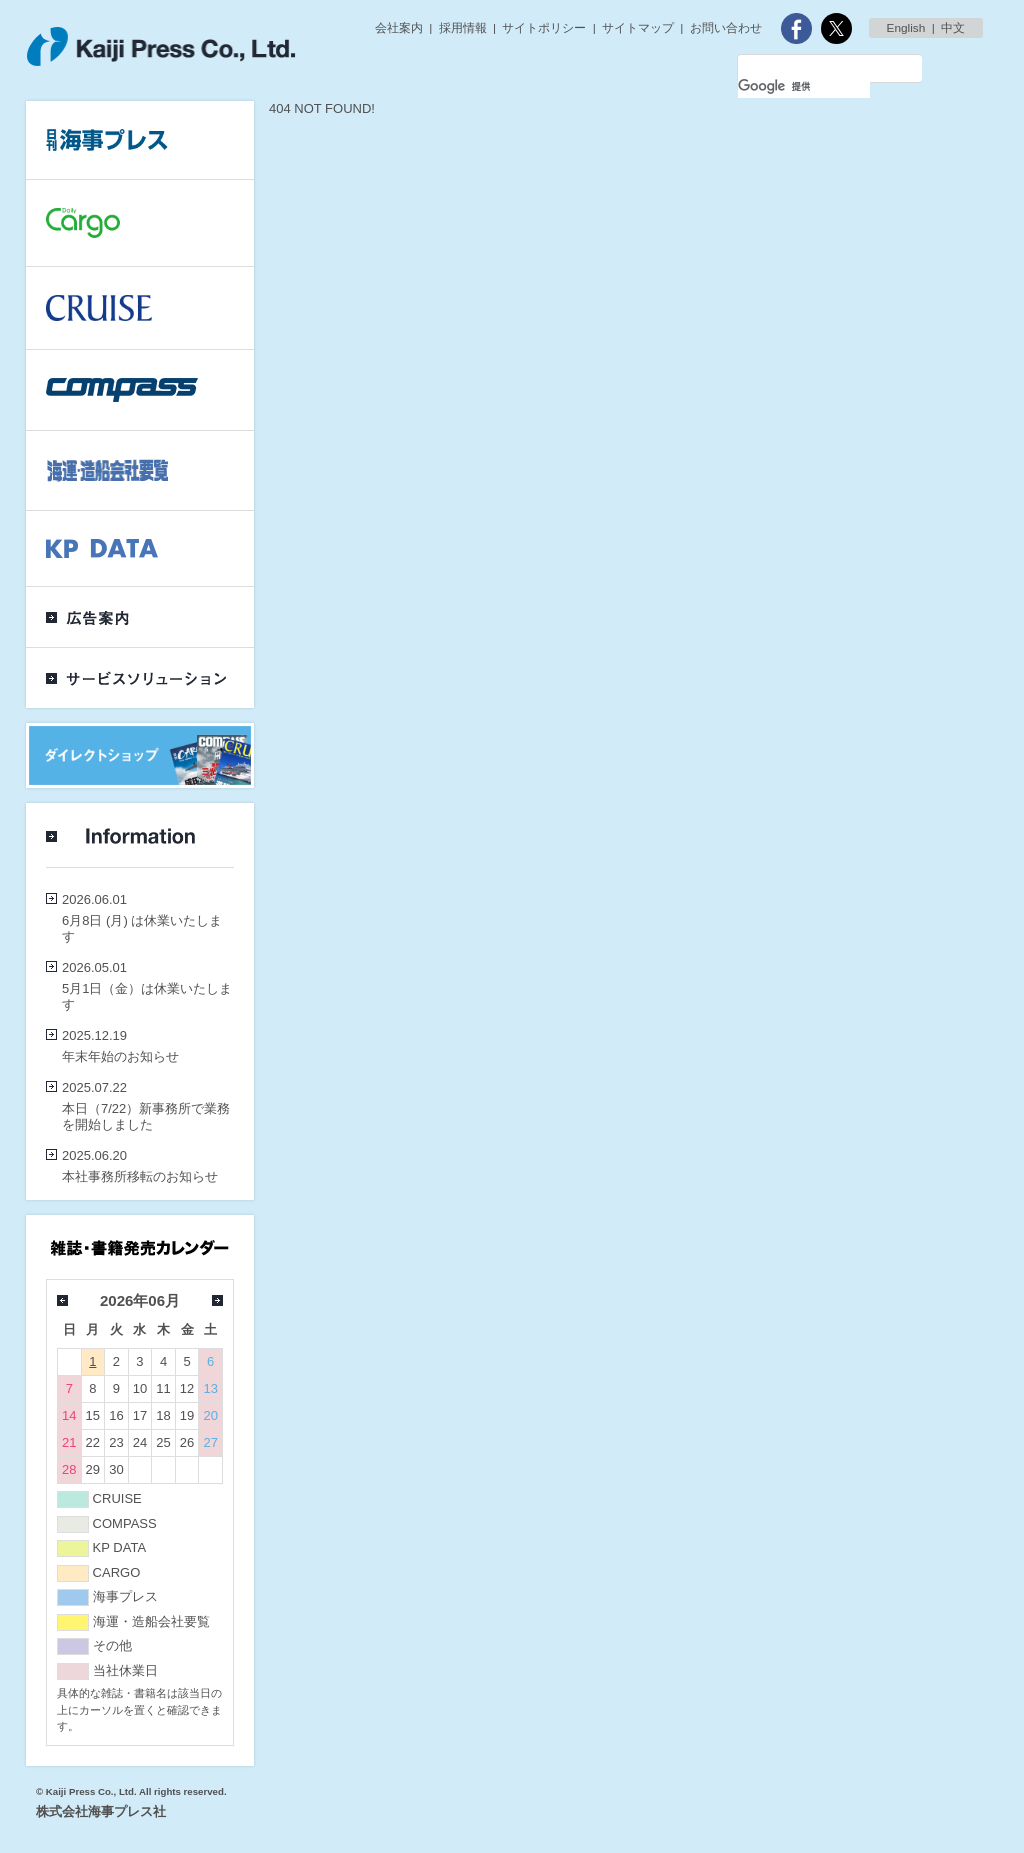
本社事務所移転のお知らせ (140, 1176)
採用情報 (463, 28)
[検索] (804, 86)
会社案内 (399, 28)
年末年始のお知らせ (120, 1056)
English (906, 28)
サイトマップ (638, 28)
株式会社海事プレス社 (101, 1811)
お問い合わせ (726, 28)
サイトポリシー (544, 28)
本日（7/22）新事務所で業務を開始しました (146, 1116)
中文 (953, 28)
